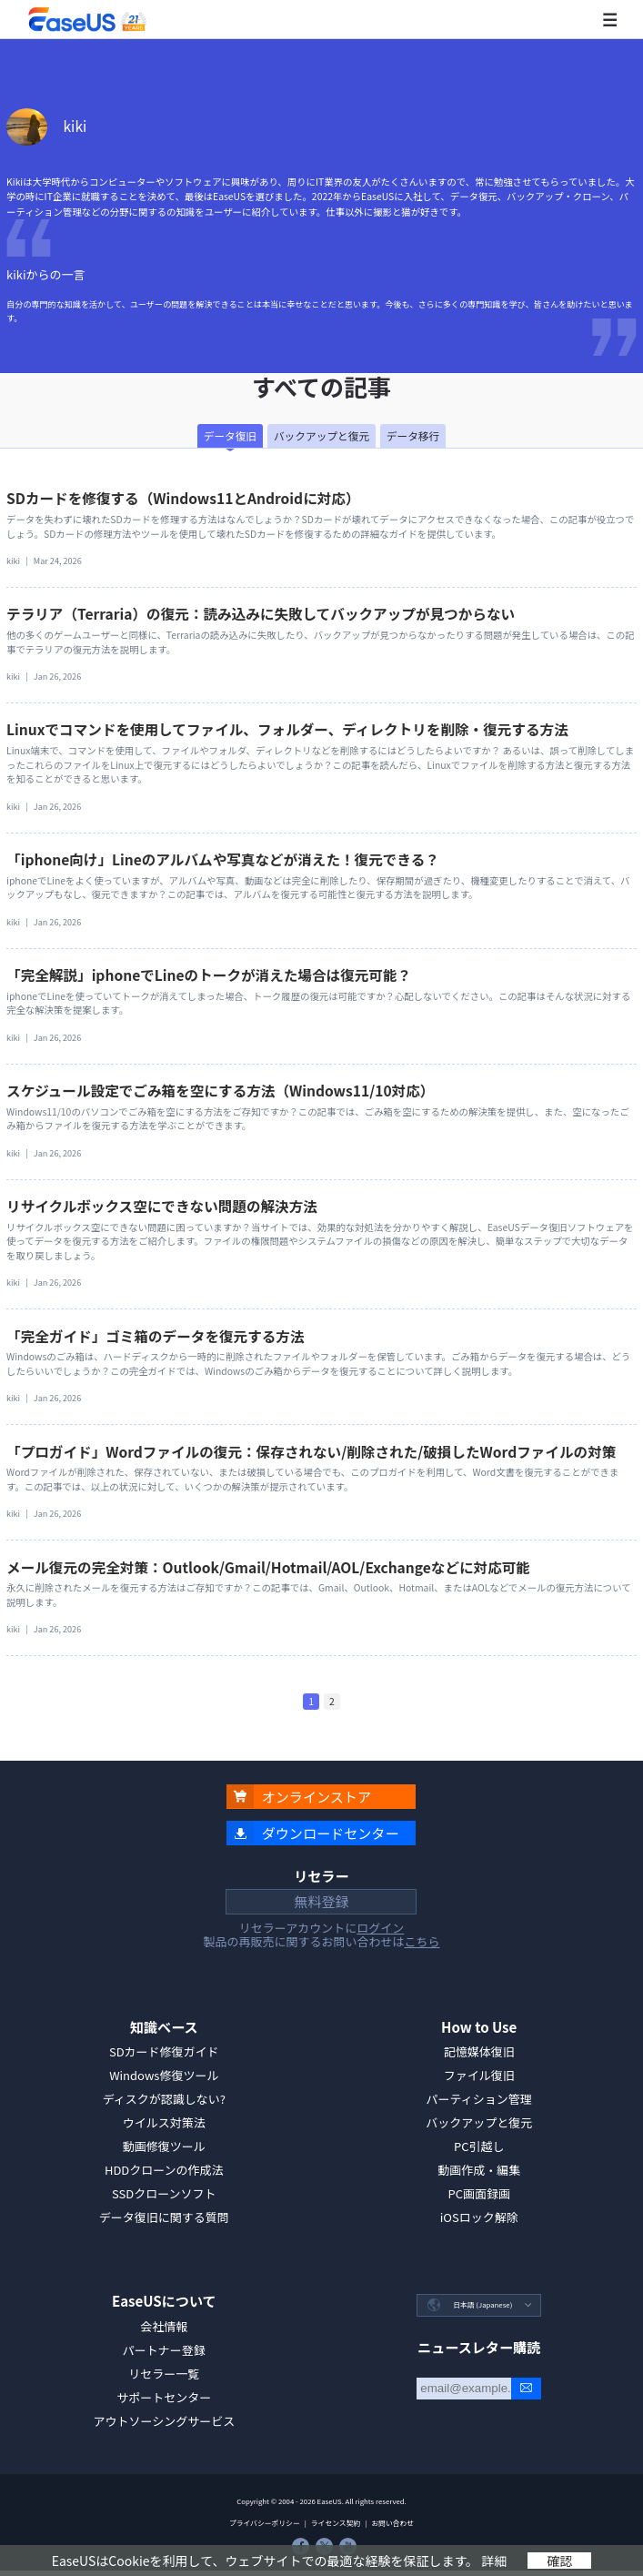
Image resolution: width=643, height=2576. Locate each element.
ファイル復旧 (479, 2075)
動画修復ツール (164, 2146)
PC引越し (479, 2146)
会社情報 (163, 2326)
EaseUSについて (164, 2300)
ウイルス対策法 (164, 2122)
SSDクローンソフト (164, 2193)
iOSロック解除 (479, 2217)
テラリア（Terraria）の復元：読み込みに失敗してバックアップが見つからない (260, 613)
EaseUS (86, 19)
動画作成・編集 (478, 2169)
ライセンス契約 (335, 2523)
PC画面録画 (478, 2193)
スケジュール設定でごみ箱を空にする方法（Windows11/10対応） (220, 1090)
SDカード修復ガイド (164, 2051)
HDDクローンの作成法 (164, 2169)
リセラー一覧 (163, 2373)
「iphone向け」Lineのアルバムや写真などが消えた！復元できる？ (222, 859)
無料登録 (321, 1901)
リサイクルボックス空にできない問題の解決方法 (161, 1206)
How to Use (479, 2026)
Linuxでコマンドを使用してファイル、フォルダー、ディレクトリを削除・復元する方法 (287, 729)
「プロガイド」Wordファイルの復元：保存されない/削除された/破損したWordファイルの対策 (311, 1451)
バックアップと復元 (479, 2122)
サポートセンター (163, 2397)
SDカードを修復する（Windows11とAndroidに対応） (182, 498)
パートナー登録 (164, 2350)
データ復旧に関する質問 (164, 2217)
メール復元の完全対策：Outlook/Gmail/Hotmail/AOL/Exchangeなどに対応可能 (268, 1567)
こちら (421, 1941)
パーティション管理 (479, 2098)
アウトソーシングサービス (164, 2421)
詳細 (494, 2560)
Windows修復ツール (163, 2075)
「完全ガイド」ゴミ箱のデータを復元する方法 (155, 1336)
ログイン (380, 1927)
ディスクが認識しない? (164, 2098)
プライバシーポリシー (264, 2523)
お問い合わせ (392, 2523)
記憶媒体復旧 (479, 2051)
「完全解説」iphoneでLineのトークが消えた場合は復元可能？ (208, 975)
